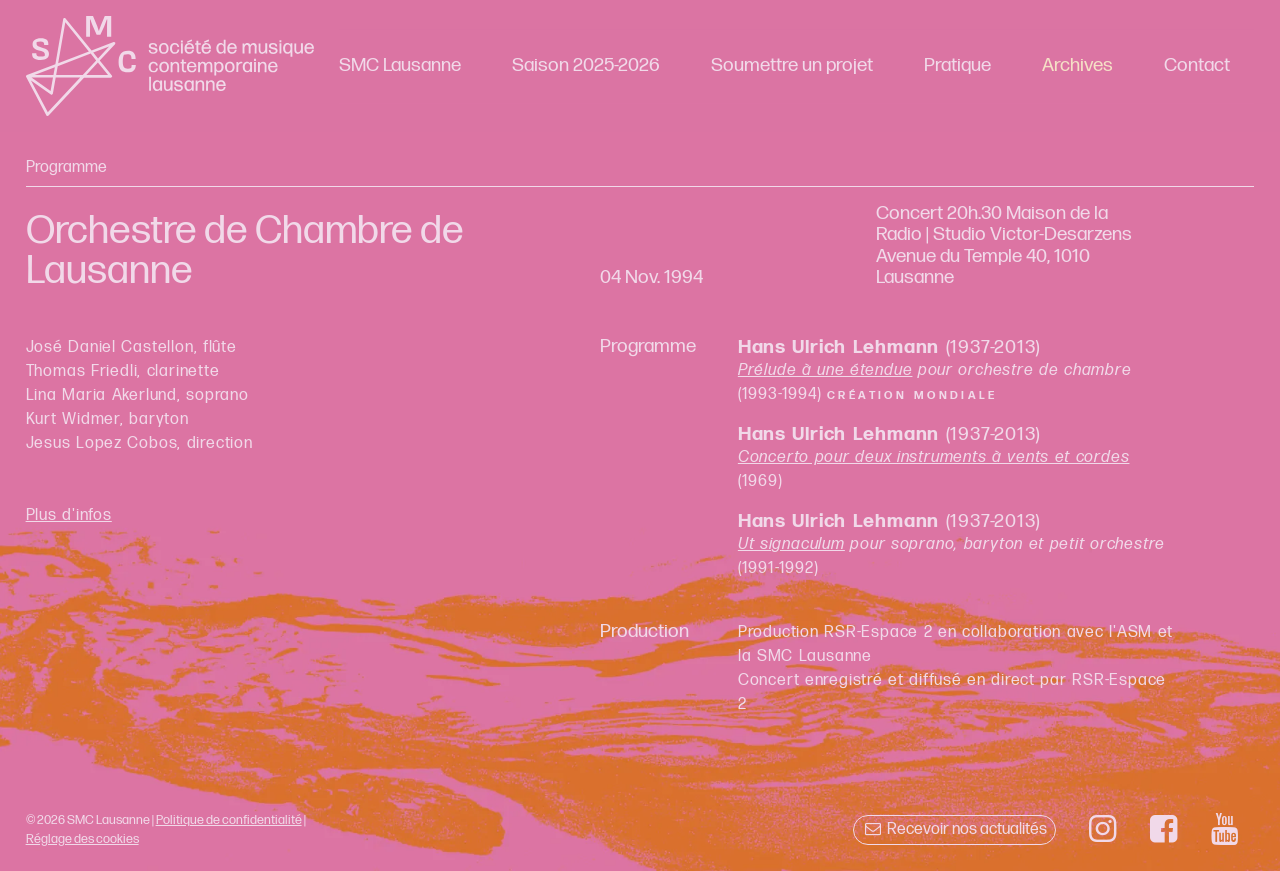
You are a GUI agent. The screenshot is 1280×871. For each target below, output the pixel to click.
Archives (1077, 65)
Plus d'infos (69, 515)
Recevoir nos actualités (954, 829)
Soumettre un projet (792, 65)
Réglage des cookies (82, 839)
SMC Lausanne (400, 65)
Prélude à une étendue (825, 370)
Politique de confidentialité (229, 820)
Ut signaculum (791, 544)
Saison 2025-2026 (586, 65)
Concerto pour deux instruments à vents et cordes (934, 457)
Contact (1197, 65)
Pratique (957, 65)
